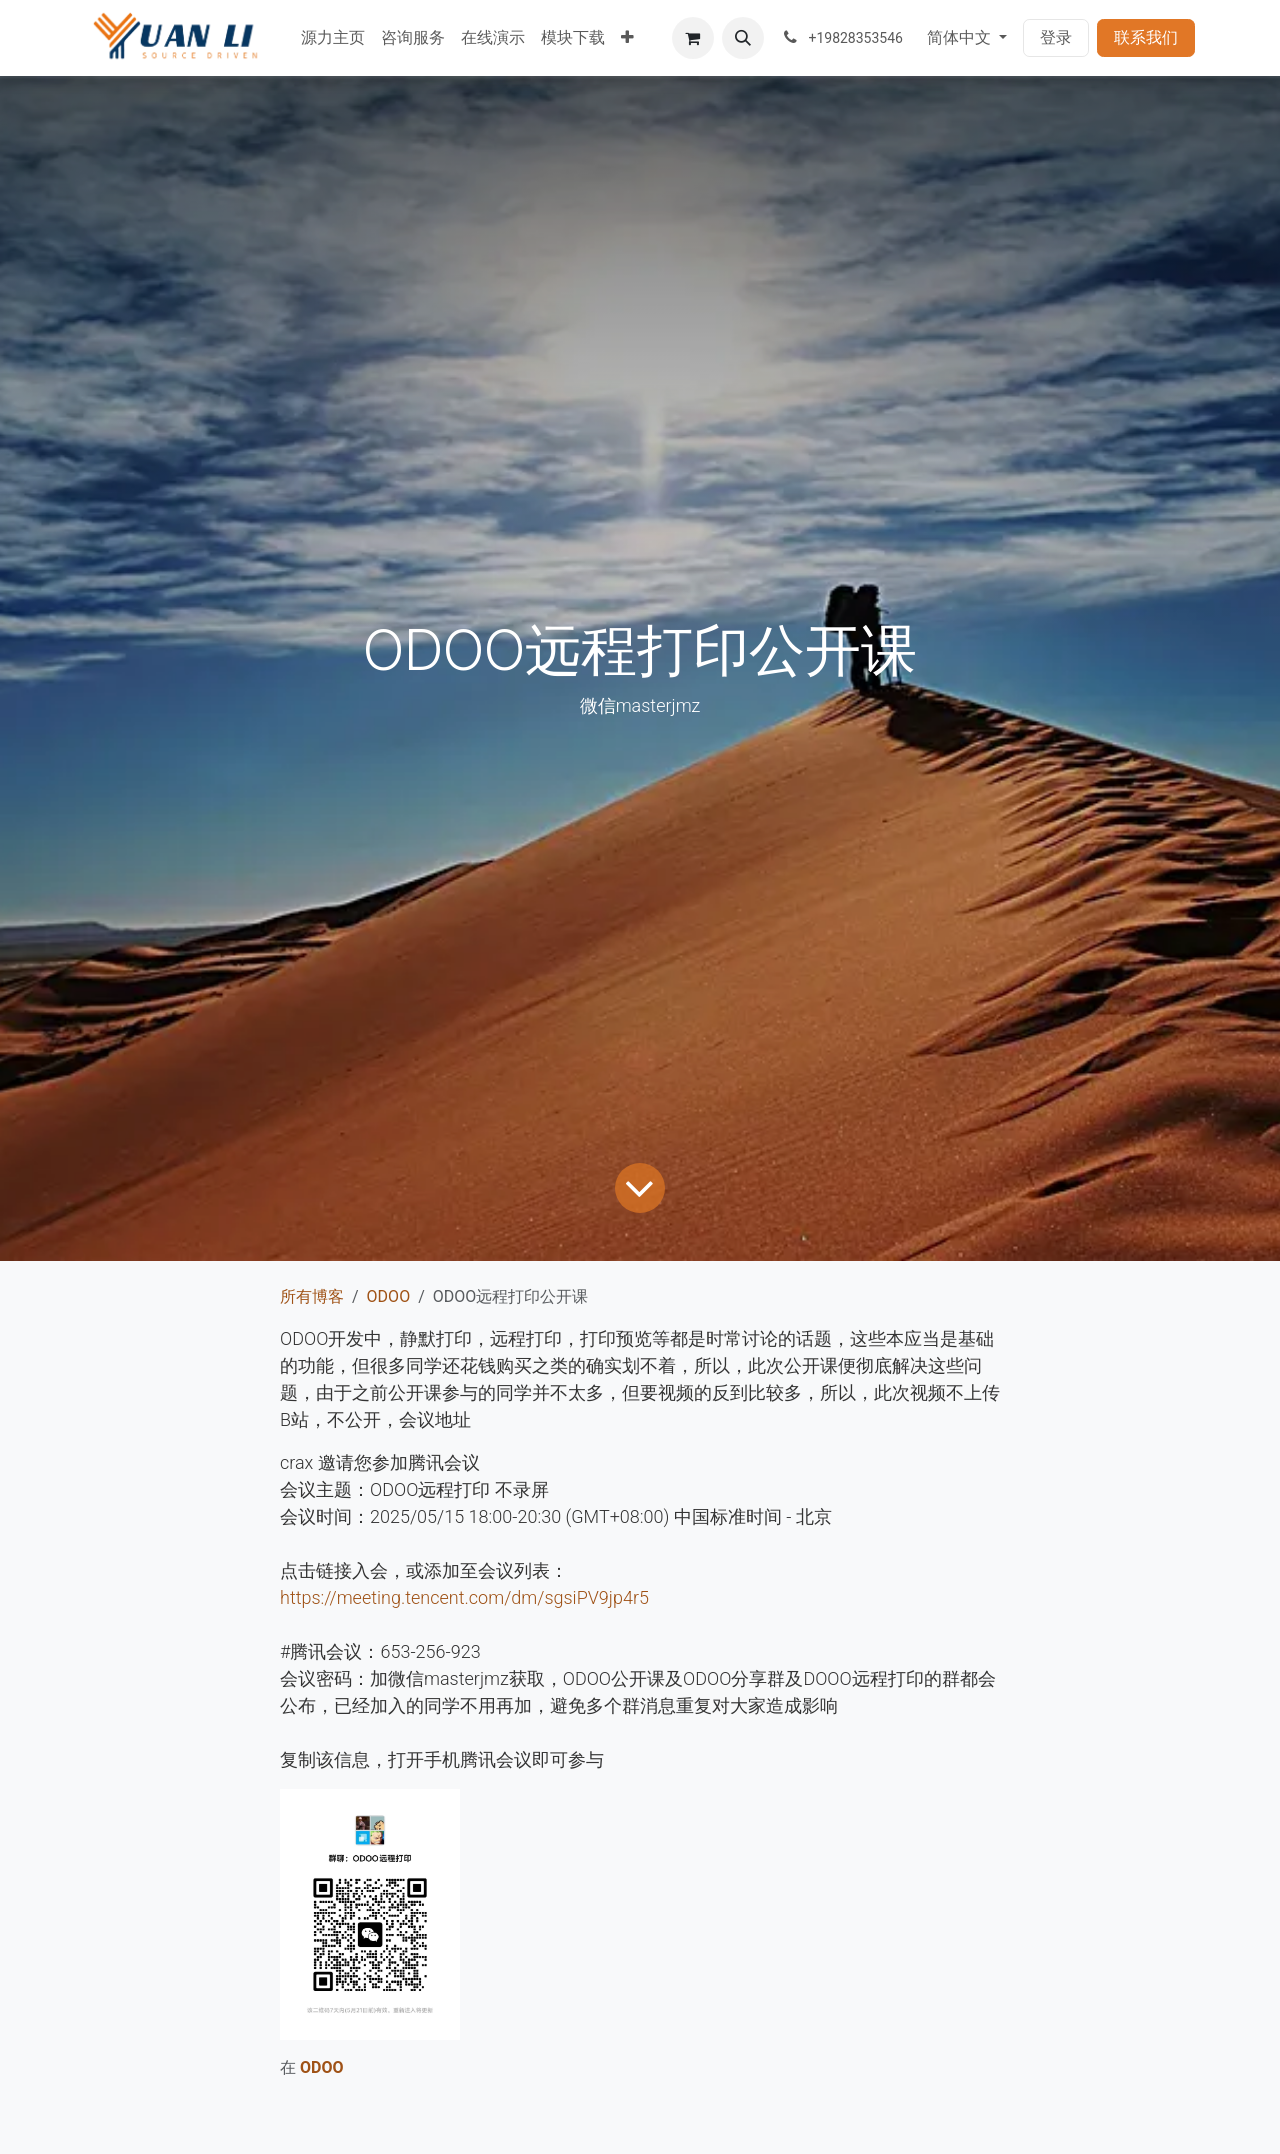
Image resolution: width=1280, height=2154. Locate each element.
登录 (1056, 37)
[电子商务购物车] (693, 38)
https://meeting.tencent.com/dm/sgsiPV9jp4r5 (464, 1597)
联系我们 (1146, 37)
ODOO (389, 1296)
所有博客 (312, 1296)
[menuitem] (333, 38)
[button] (743, 38)
